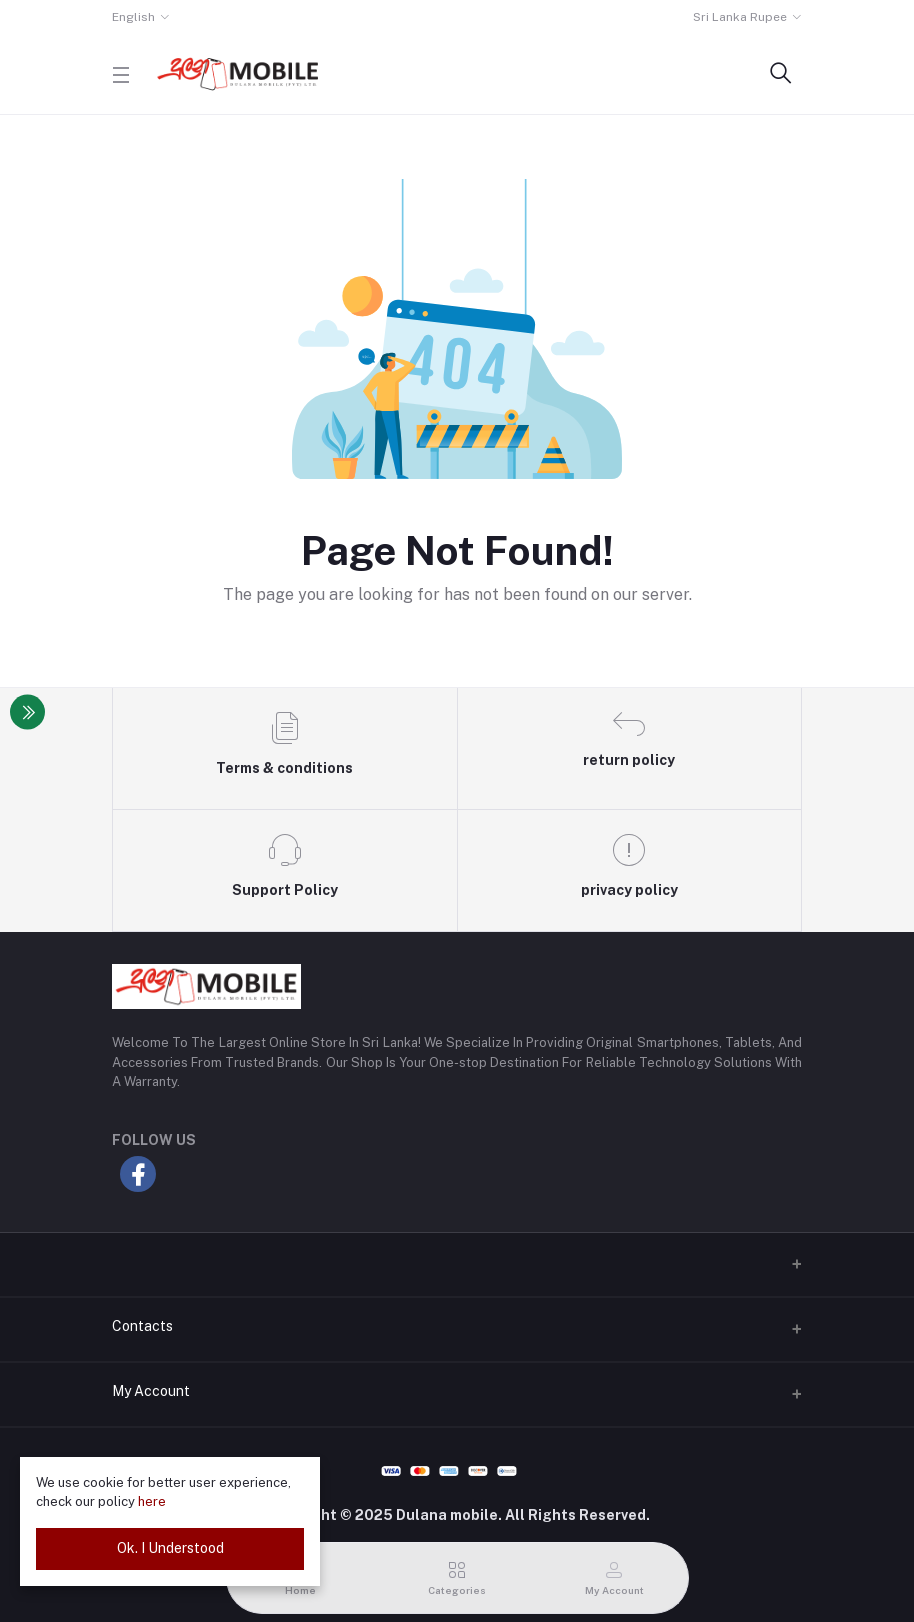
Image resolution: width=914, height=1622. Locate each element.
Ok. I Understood (170, 1548)
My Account (151, 1391)
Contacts (142, 1326)
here (152, 1501)
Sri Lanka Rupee (740, 17)
